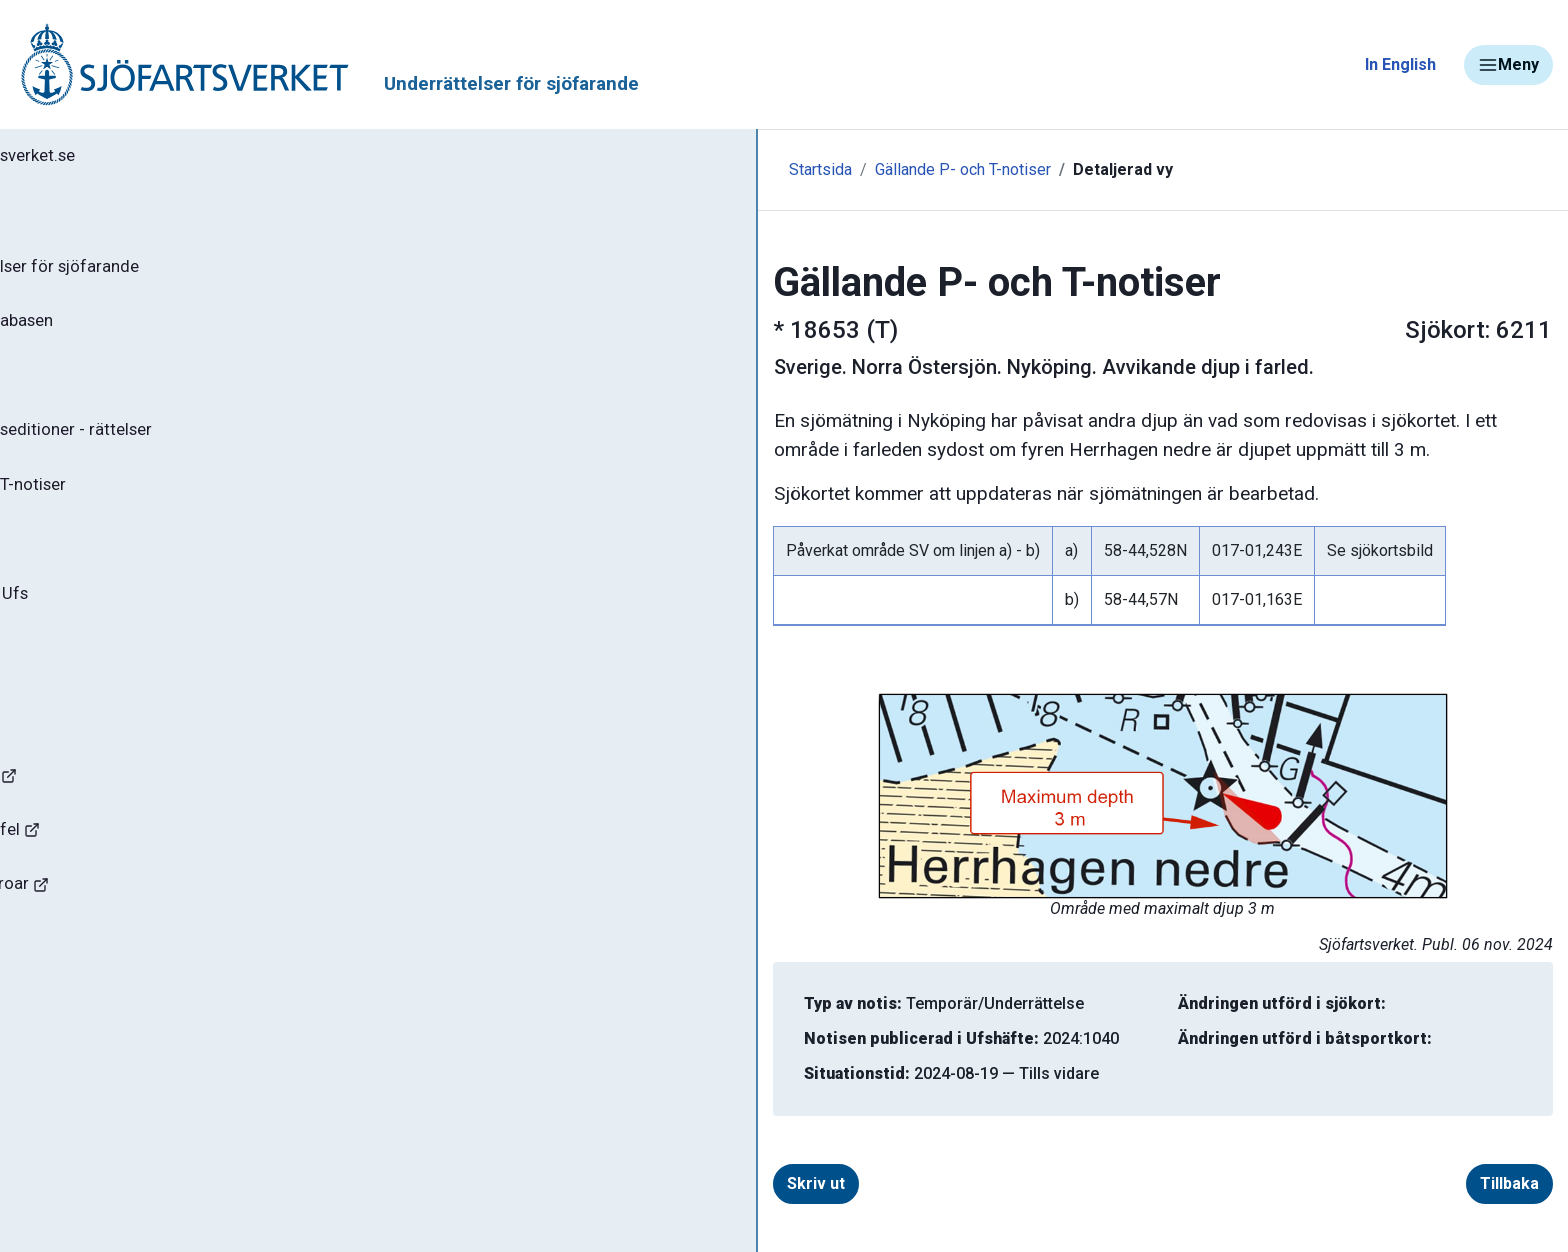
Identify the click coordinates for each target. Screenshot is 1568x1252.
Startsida (437, 169)
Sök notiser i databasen (128, 333)
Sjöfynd (57, 994)
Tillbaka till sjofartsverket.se (141, 159)
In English (1400, 64)
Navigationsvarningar (109, 817)
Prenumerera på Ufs (115, 628)
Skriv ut (530, 1183)
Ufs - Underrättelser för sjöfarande (172, 274)
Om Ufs (66, 687)
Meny (1508, 65)
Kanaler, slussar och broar (127, 935)
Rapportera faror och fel (120, 876)
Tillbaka (1413, 1183)
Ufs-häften (79, 392)
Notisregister (88, 569)
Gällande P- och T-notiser (135, 510)
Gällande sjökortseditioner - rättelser (180, 451)
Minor (48, 1053)
